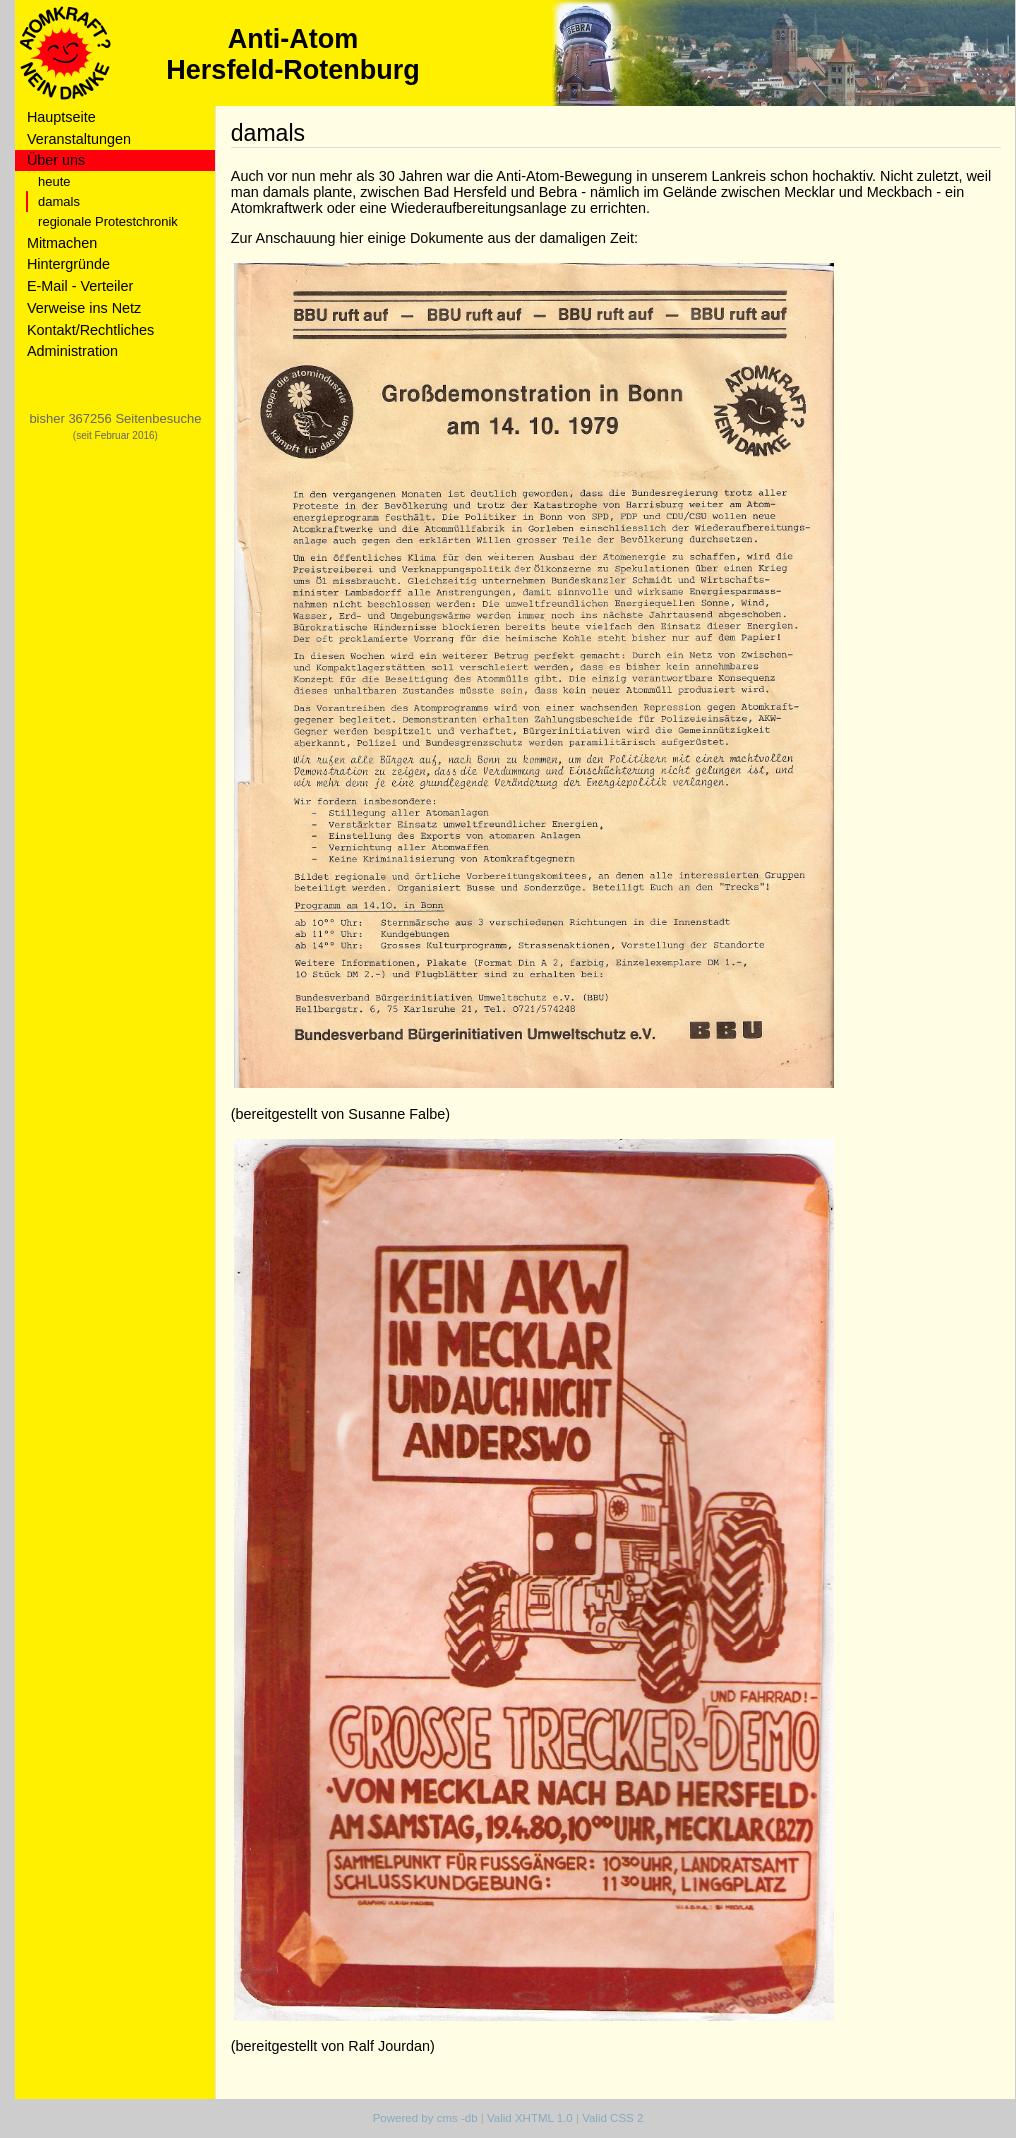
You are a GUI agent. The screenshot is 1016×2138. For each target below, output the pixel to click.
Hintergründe (68, 264)
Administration (72, 351)
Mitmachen (62, 243)
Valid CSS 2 (612, 2118)
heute (54, 181)
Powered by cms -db (425, 2118)
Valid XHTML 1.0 (530, 2118)
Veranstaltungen (79, 139)
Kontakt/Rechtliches (90, 330)
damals (59, 201)
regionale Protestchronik (108, 221)
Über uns (56, 160)
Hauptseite (61, 117)
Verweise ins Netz (84, 308)
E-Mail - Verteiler (80, 286)
